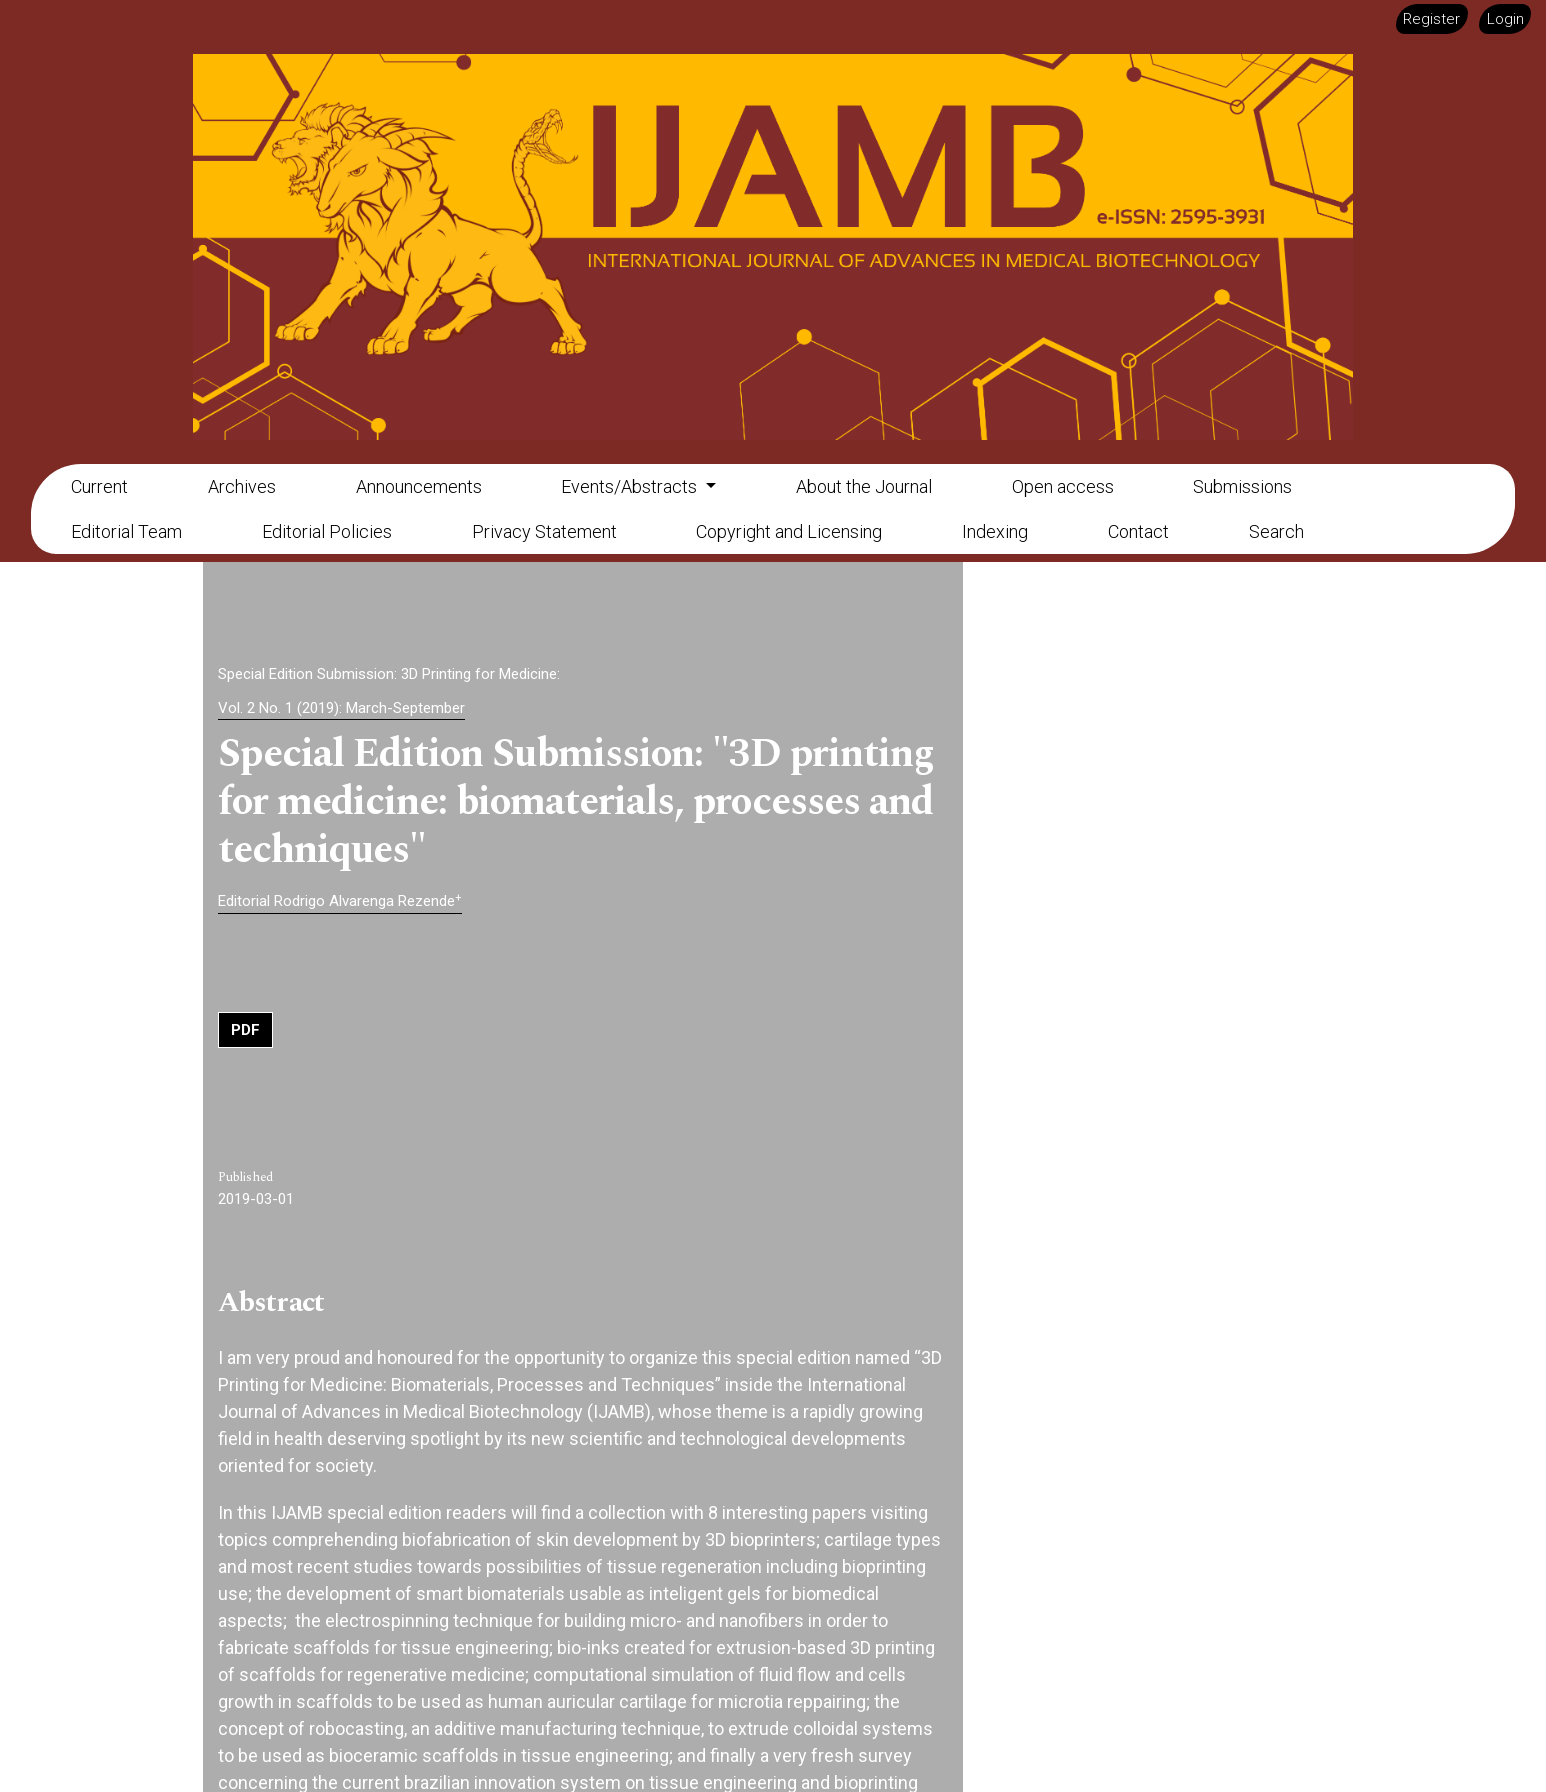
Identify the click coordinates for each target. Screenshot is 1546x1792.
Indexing (995, 531)
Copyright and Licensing (789, 531)
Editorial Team (126, 531)
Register (1431, 19)
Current (99, 486)
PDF (245, 1030)
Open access (1063, 486)
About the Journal (864, 486)
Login (1505, 19)
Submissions (1242, 486)
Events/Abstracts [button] (631, 486)
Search (1276, 531)
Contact (1138, 531)
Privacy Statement (544, 531)
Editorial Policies (327, 531)
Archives (242, 486)
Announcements (419, 486)
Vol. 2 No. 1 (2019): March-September (341, 708)
